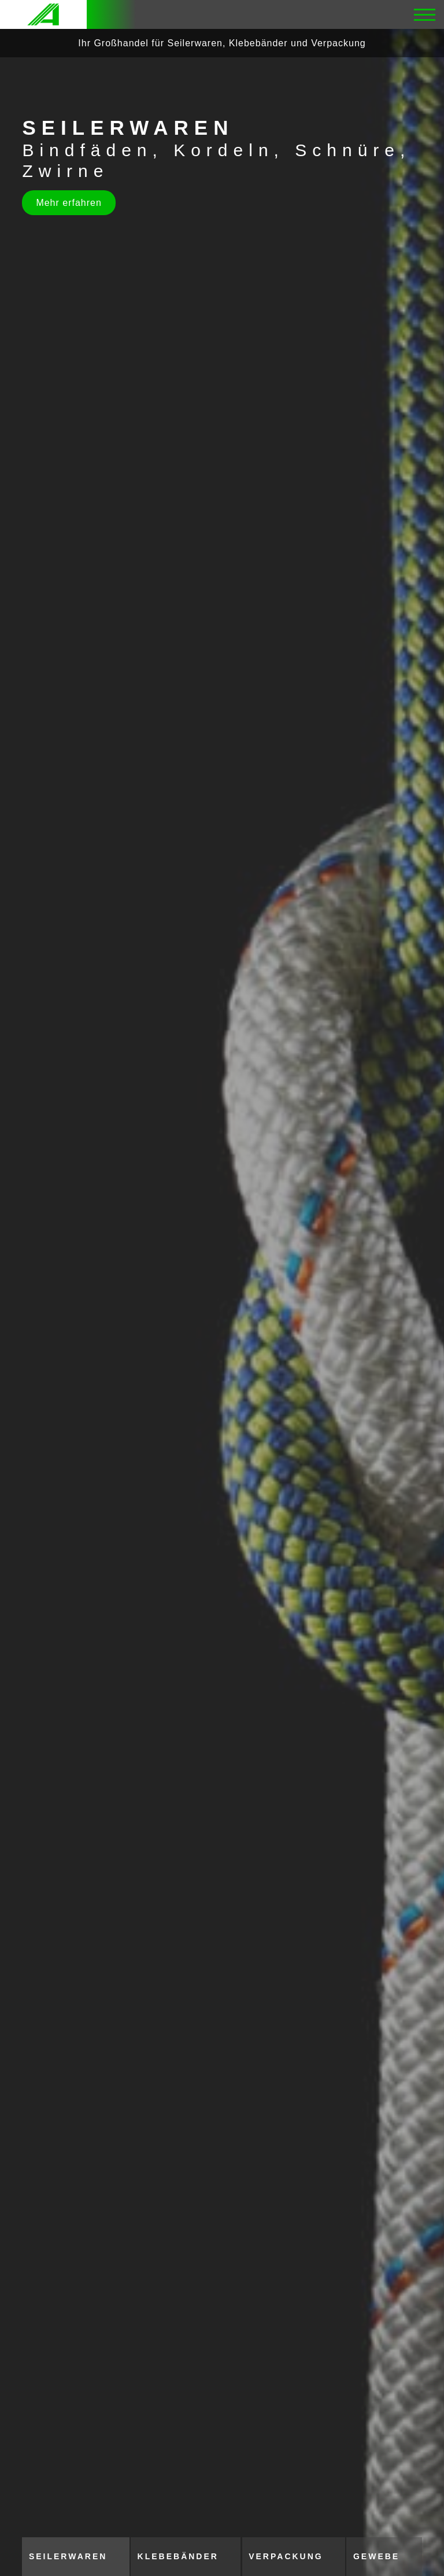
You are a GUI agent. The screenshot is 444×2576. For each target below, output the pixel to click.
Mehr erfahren (69, 203)
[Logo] (43, 14)
